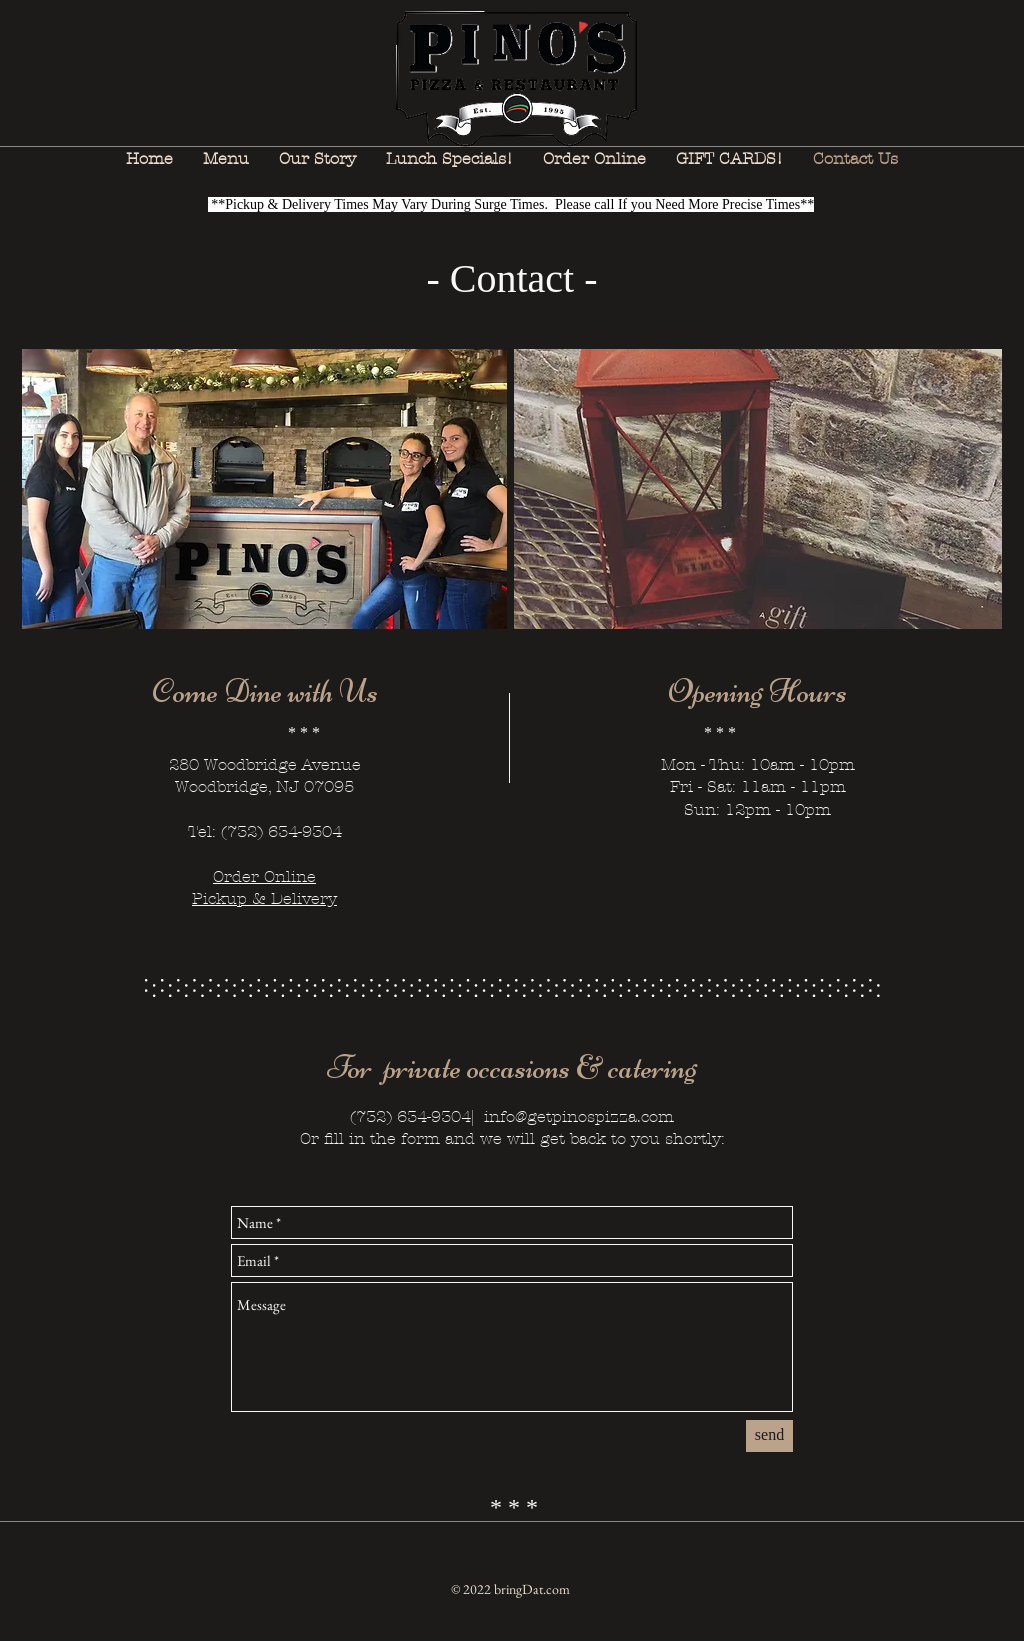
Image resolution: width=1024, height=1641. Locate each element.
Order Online (264, 876)
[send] (769, 1436)
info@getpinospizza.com (579, 1116)
